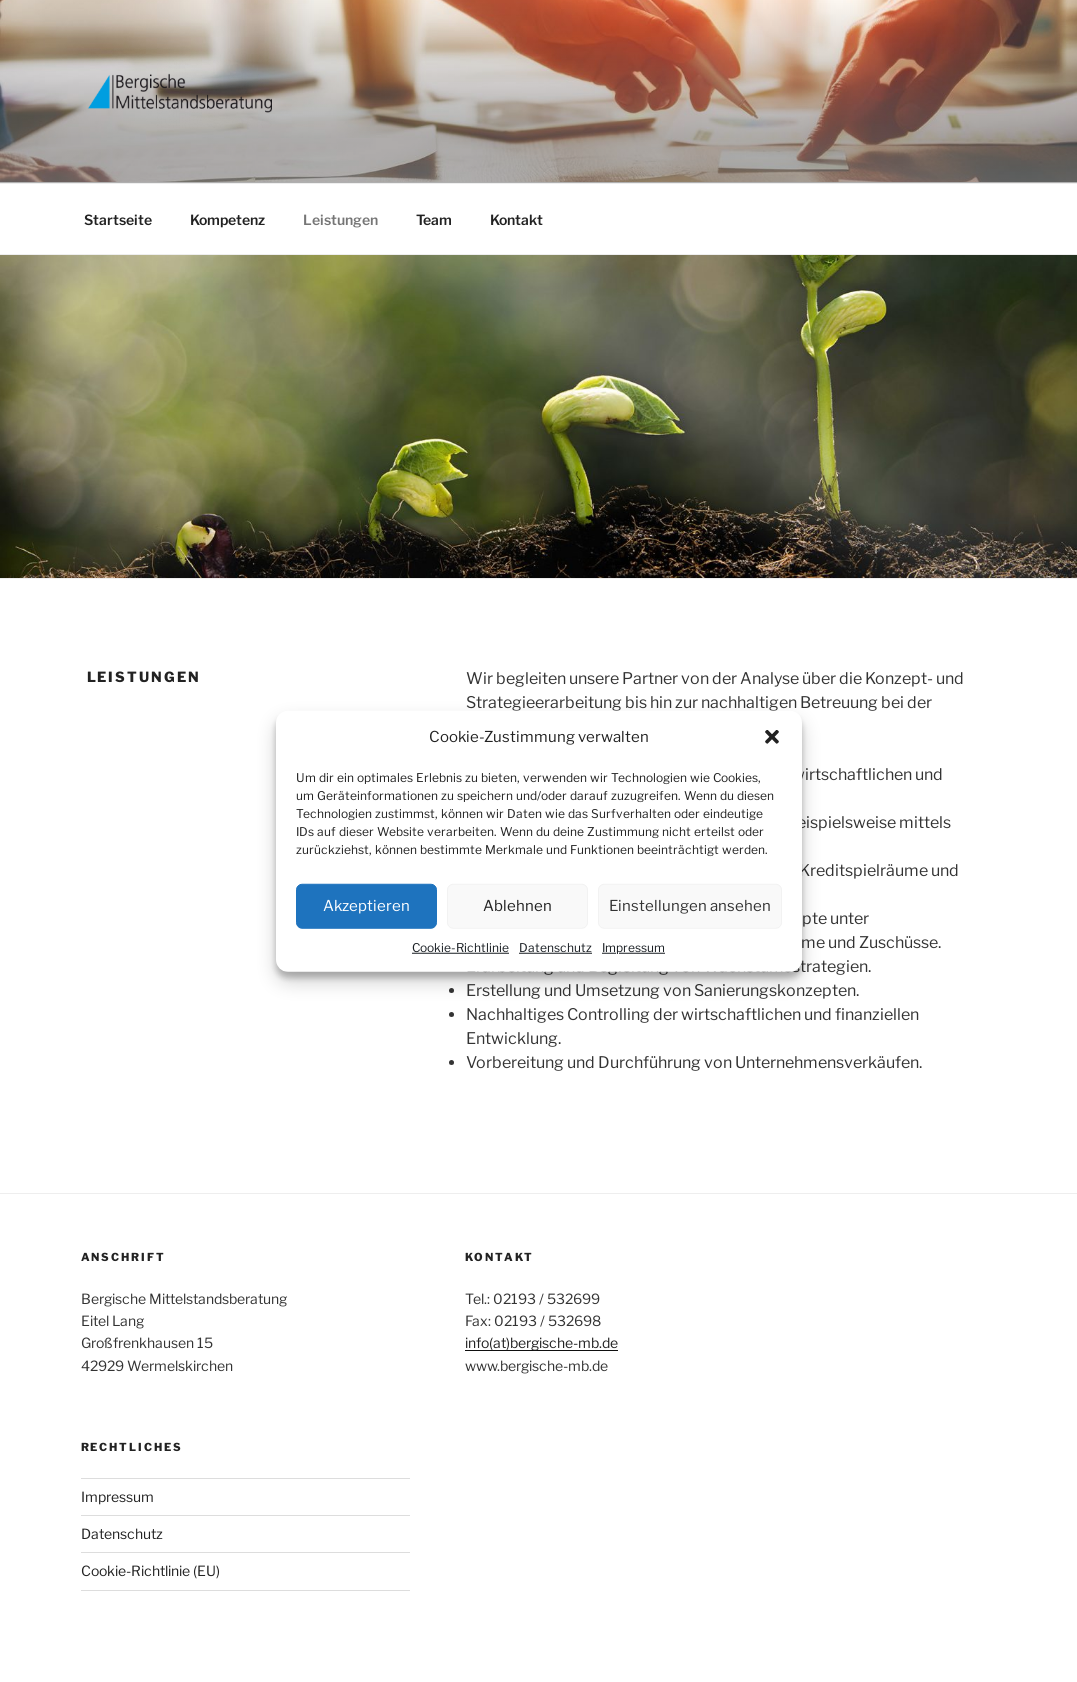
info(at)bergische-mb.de (541, 1342)
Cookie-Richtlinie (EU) (150, 1570)
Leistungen (340, 219)
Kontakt (516, 219)
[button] (772, 737)
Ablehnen (517, 906)
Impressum (633, 946)
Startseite (118, 219)
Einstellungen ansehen (690, 906)
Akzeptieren (366, 906)
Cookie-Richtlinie (460, 946)
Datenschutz (555, 946)
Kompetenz (227, 219)
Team (434, 219)
